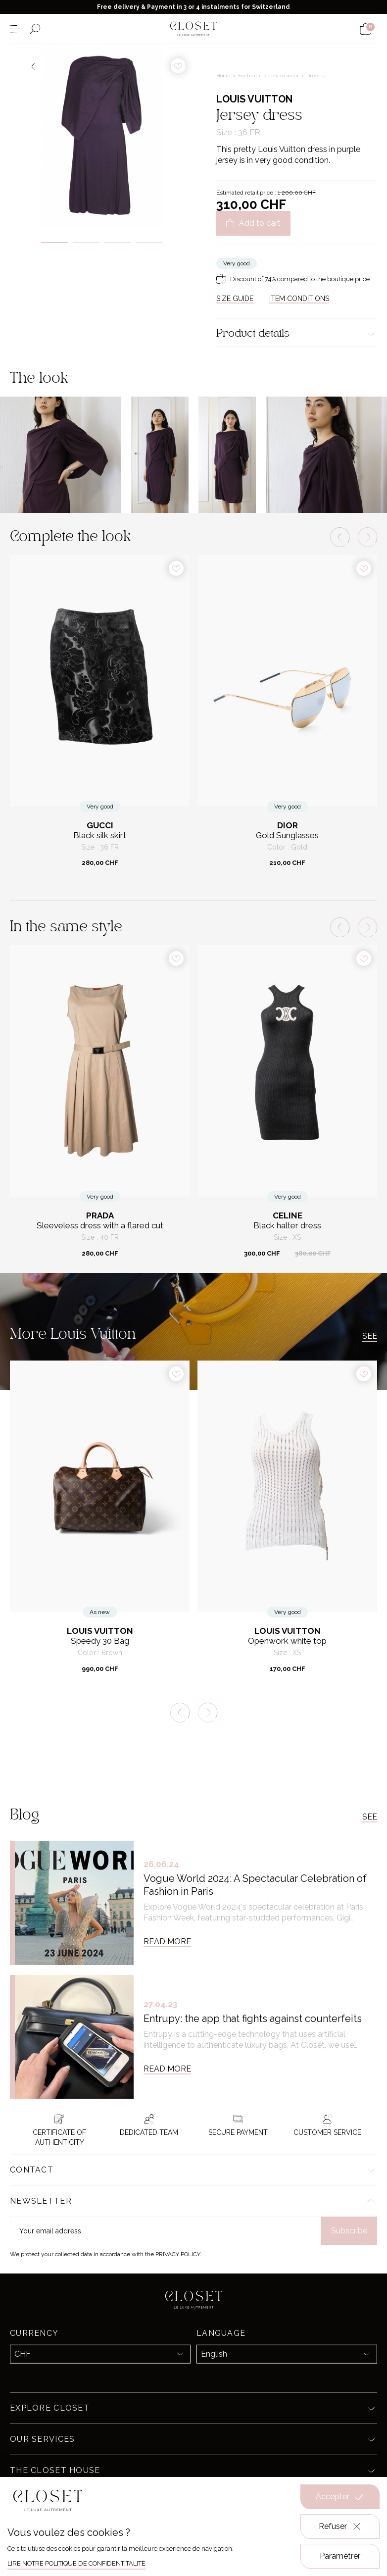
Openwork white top (287, 1641)
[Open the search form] (35, 29)
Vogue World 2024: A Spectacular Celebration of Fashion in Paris (255, 1884)
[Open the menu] (14, 29)
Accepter (340, 2497)
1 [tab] (54, 242)
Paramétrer (340, 2556)
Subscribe (349, 2230)
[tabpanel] (102, 135)
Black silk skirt (99, 835)
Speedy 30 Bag (100, 1641)
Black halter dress (287, 1225)
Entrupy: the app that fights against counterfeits (253, 2018)
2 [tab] (86, 242)
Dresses (315, 75)
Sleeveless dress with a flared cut (100, 1225)
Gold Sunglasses (287, 835)
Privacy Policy (177, 2254)
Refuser (340, 2526)
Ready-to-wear (281, 75)
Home (224, 75)
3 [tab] (117, 242)
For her (247, 75)
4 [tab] (149, 242)
